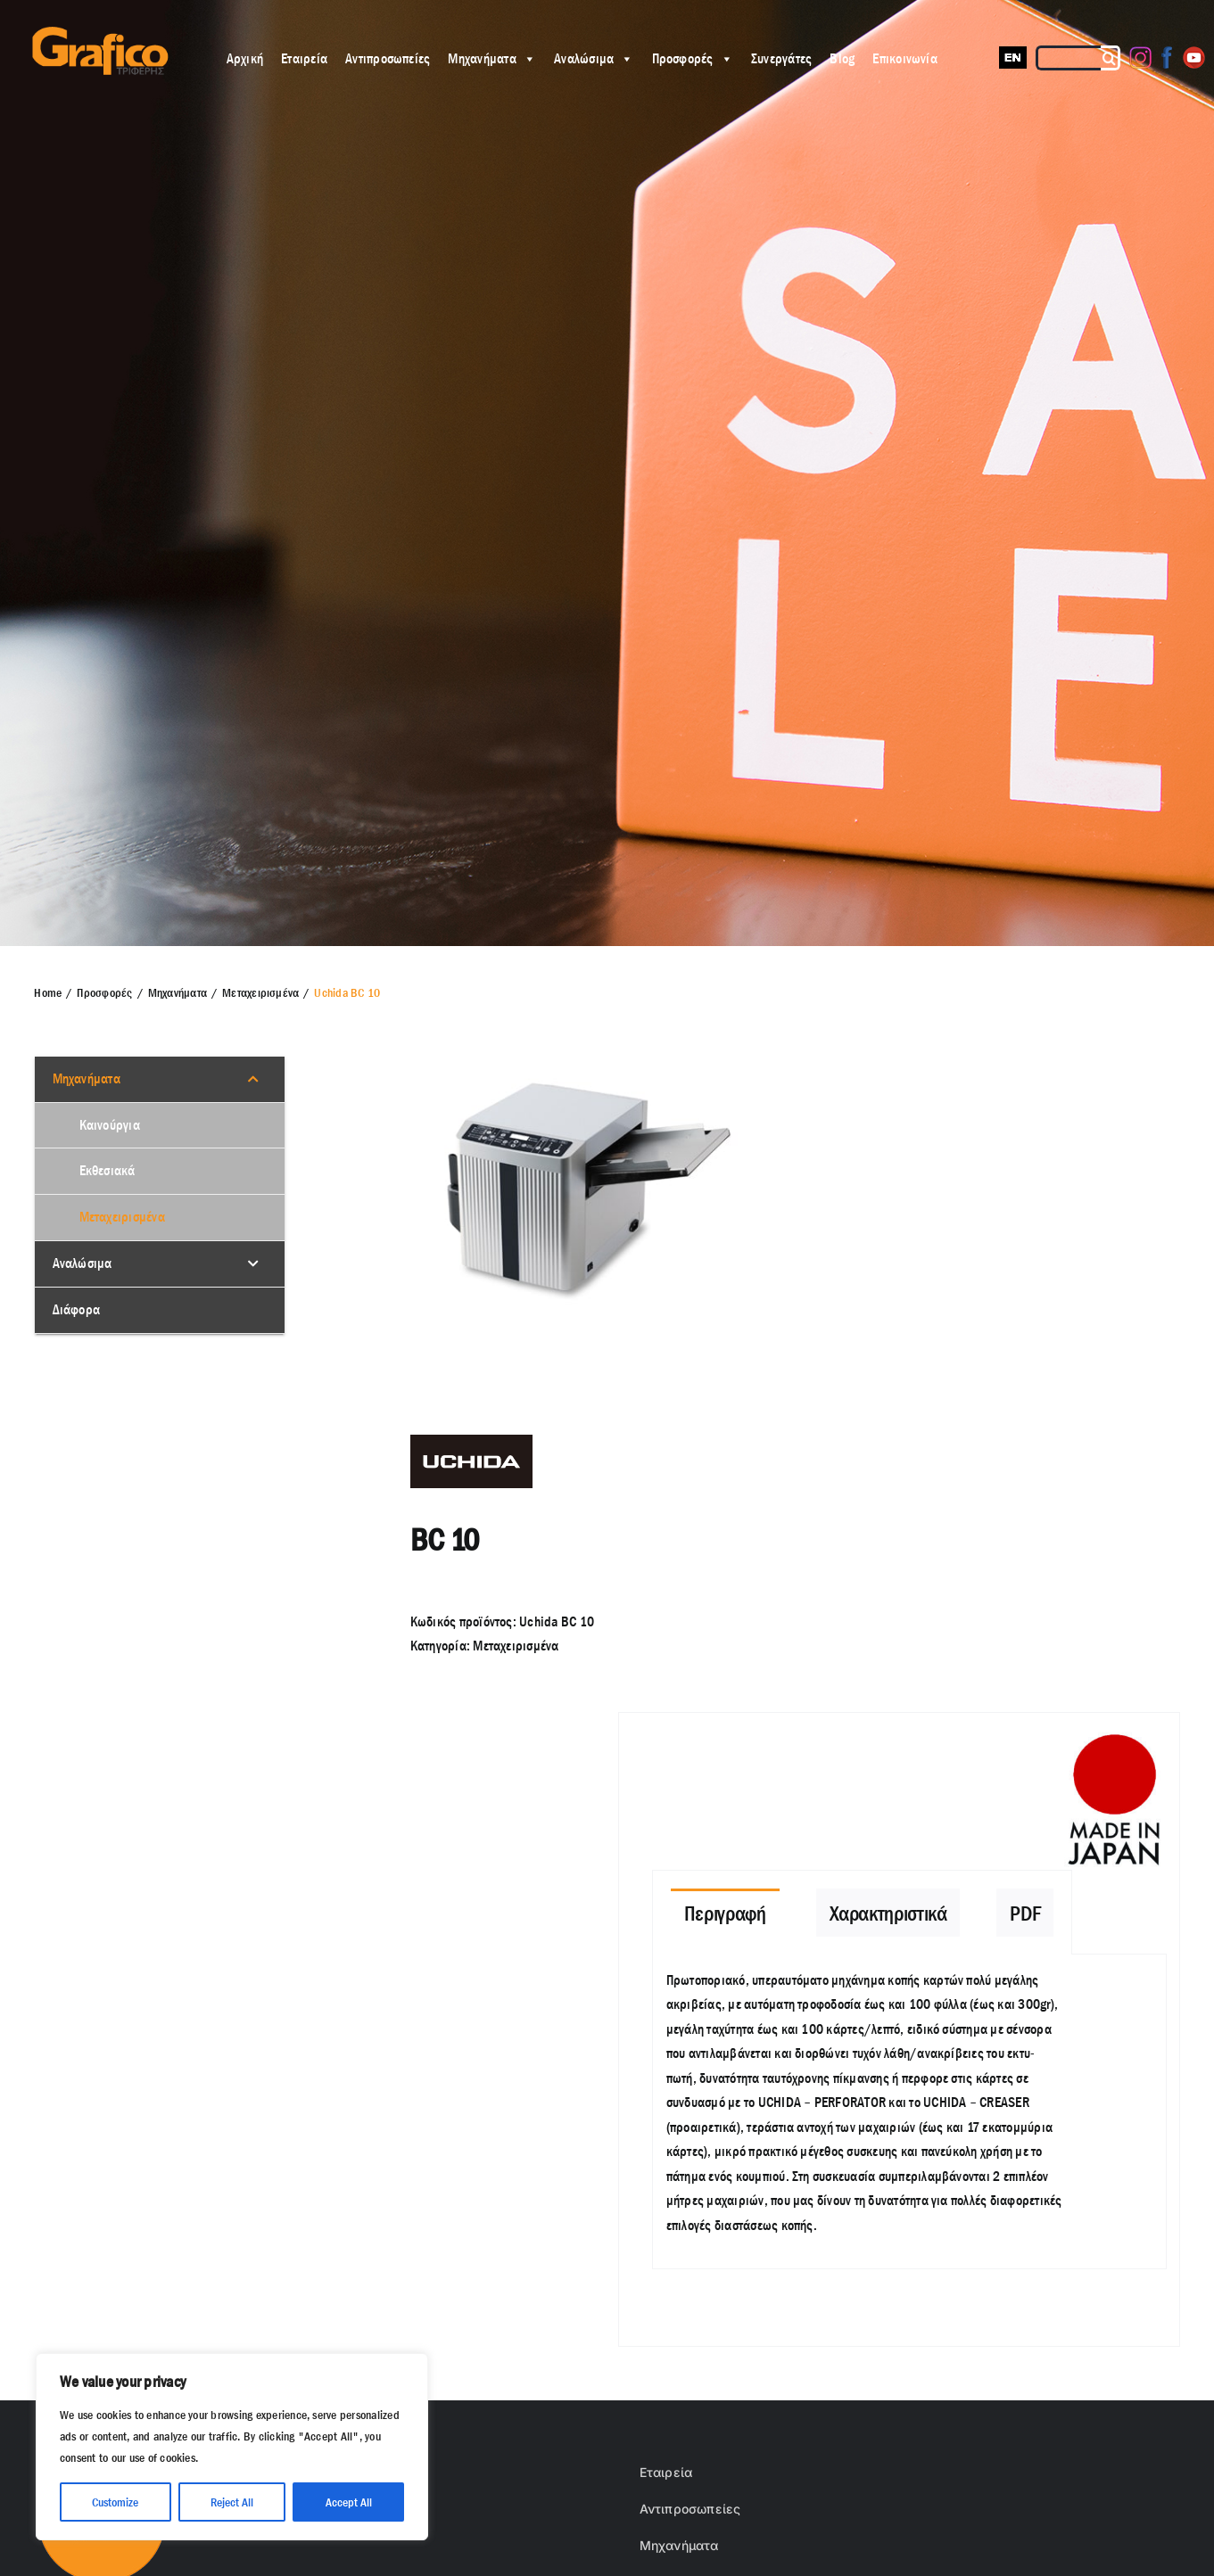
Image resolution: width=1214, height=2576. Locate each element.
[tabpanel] (909, 2112)
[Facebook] (1167, 57)
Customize (115, 2502)
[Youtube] (1194, 57)
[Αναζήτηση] (1110, 57)
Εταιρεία (304, 58)
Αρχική (245, 58)
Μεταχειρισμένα (515, 1645)
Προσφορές (692, 58)
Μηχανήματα (492, 58)
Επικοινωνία (904, 58)
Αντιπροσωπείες (387, 58)
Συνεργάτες (781, 58)
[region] (232, 2446)
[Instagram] (1140, 57)
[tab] (725, 1913)
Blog (842, 58)
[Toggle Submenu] (253, 1079)
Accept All (349, 2502)
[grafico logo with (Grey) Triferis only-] (98, 33)
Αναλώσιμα (593, 58)
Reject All (232, 2502)
